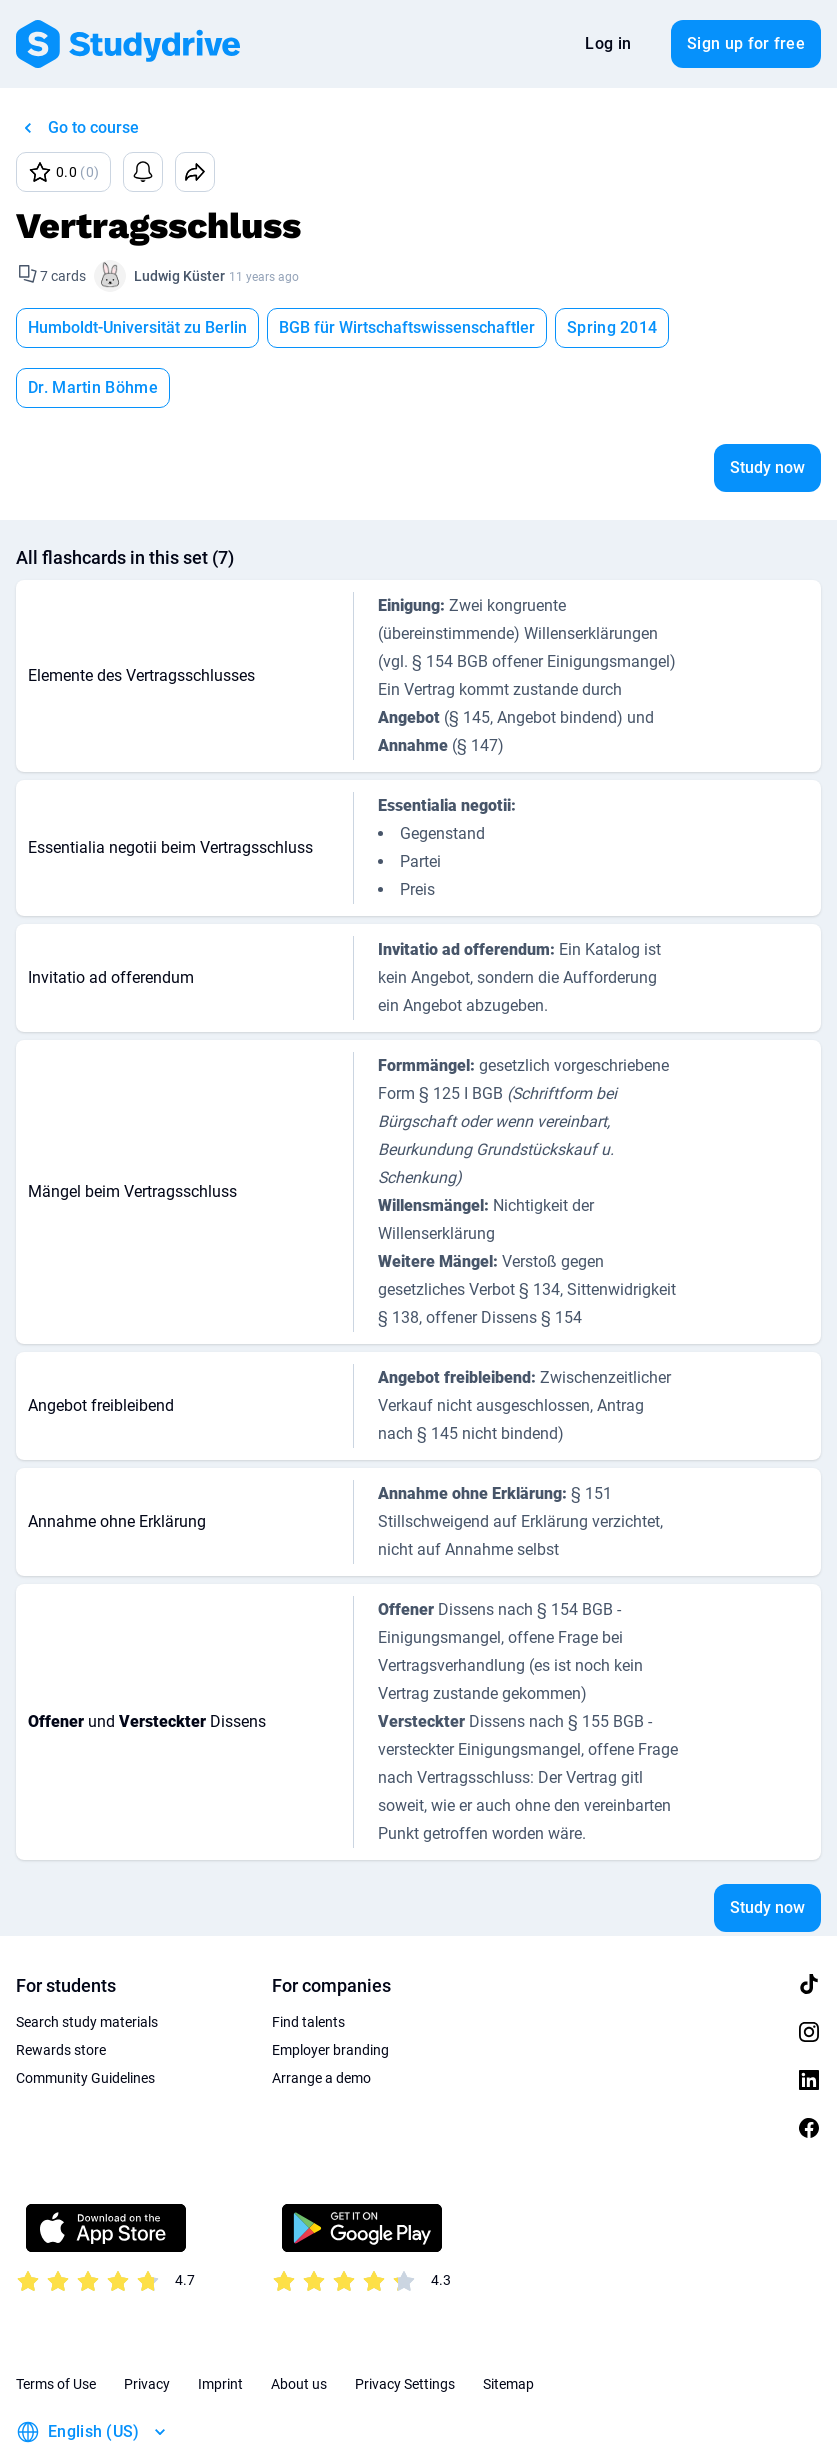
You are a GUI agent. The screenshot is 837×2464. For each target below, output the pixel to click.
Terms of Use (56, 2324)
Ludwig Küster (179, 276)
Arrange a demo (321, 2018)
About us (299, 2324)
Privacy (147, 2324)
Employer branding (330, 1990)
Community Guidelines (85, 2018)
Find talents (308, 1962)
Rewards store (61, 1990)
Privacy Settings (405, 2324)
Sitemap (508, 2324)
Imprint (220, 2324)
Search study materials (87, 1962)
